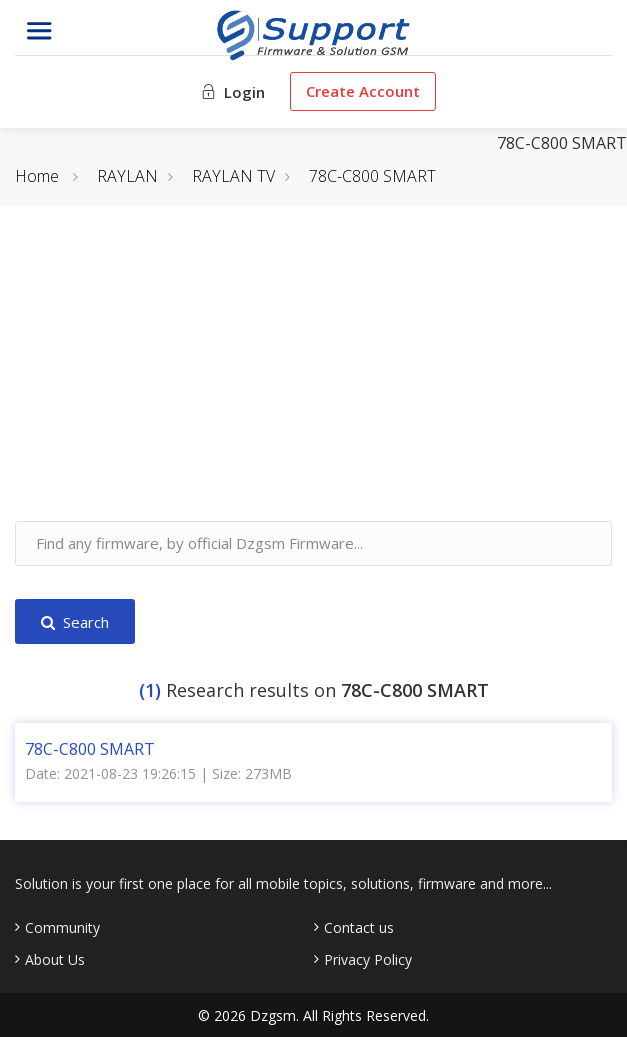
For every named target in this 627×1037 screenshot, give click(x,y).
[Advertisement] (313, 381)
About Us (55, 960)
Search (75, 622)
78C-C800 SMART (372, 176)
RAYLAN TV (233, 176)
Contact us (359, 928)
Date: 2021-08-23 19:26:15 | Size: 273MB (158, 774)
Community (62, 928)
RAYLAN (127, 176)
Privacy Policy (368, 960)
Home (37, 176)
